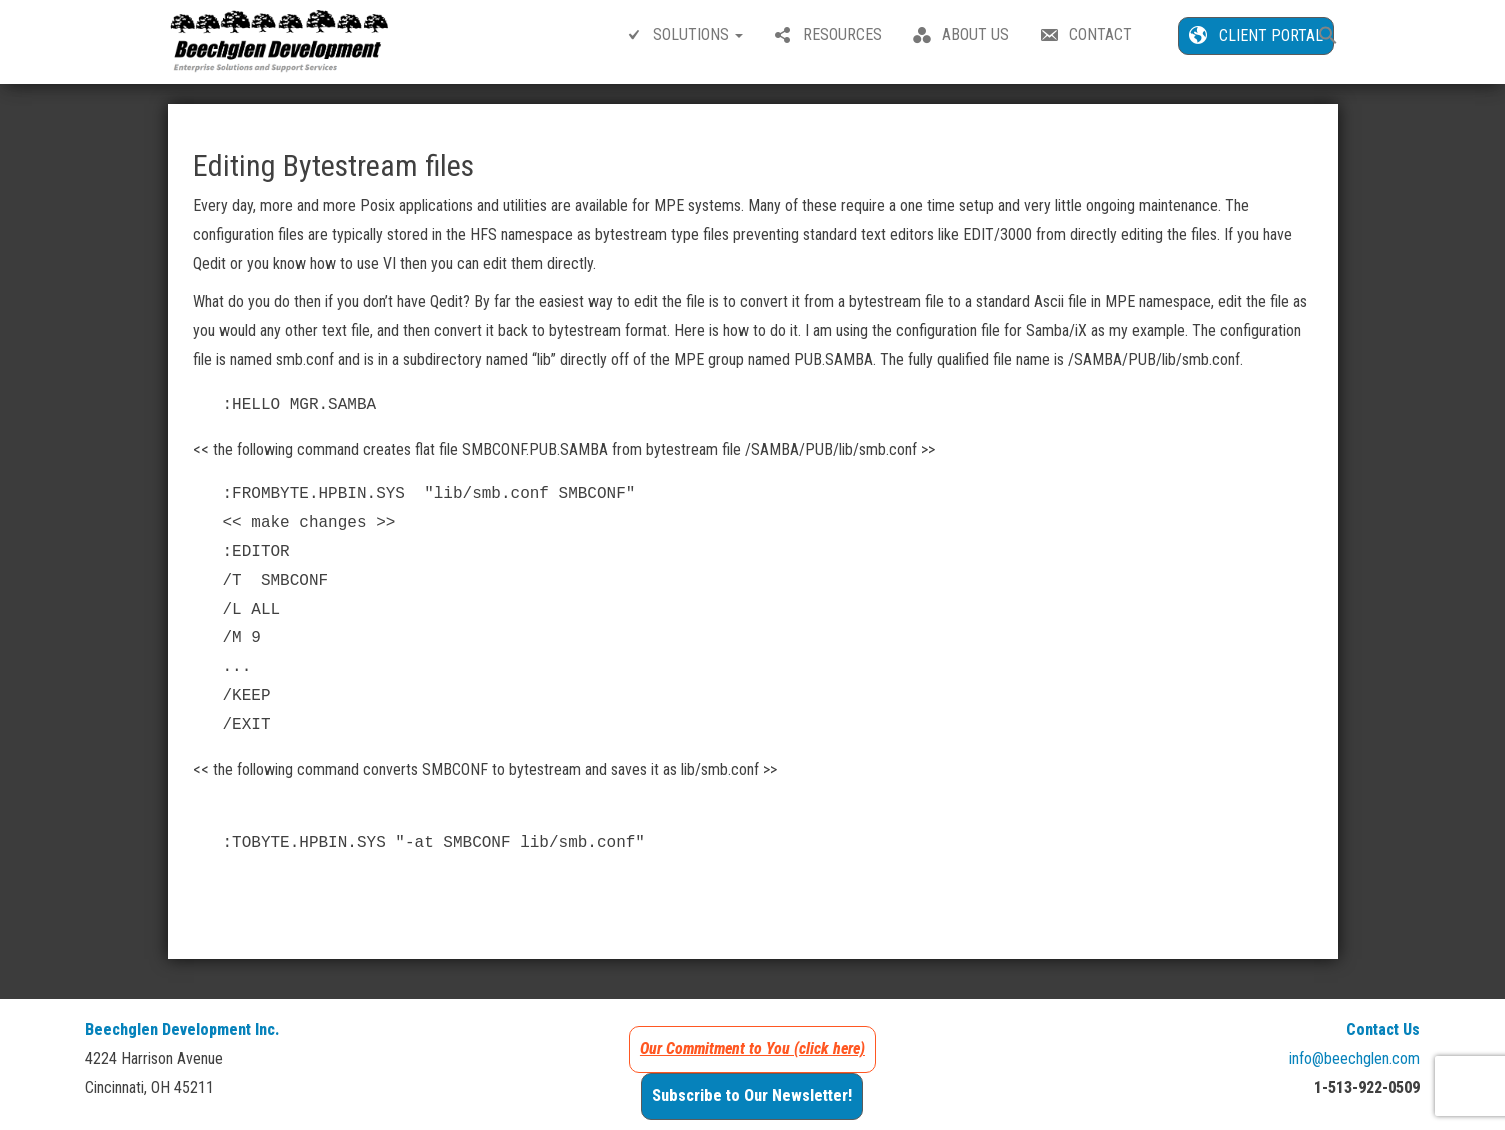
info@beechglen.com (1354, 1058)
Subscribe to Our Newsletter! (752, 1095)
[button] (1328, 37)
